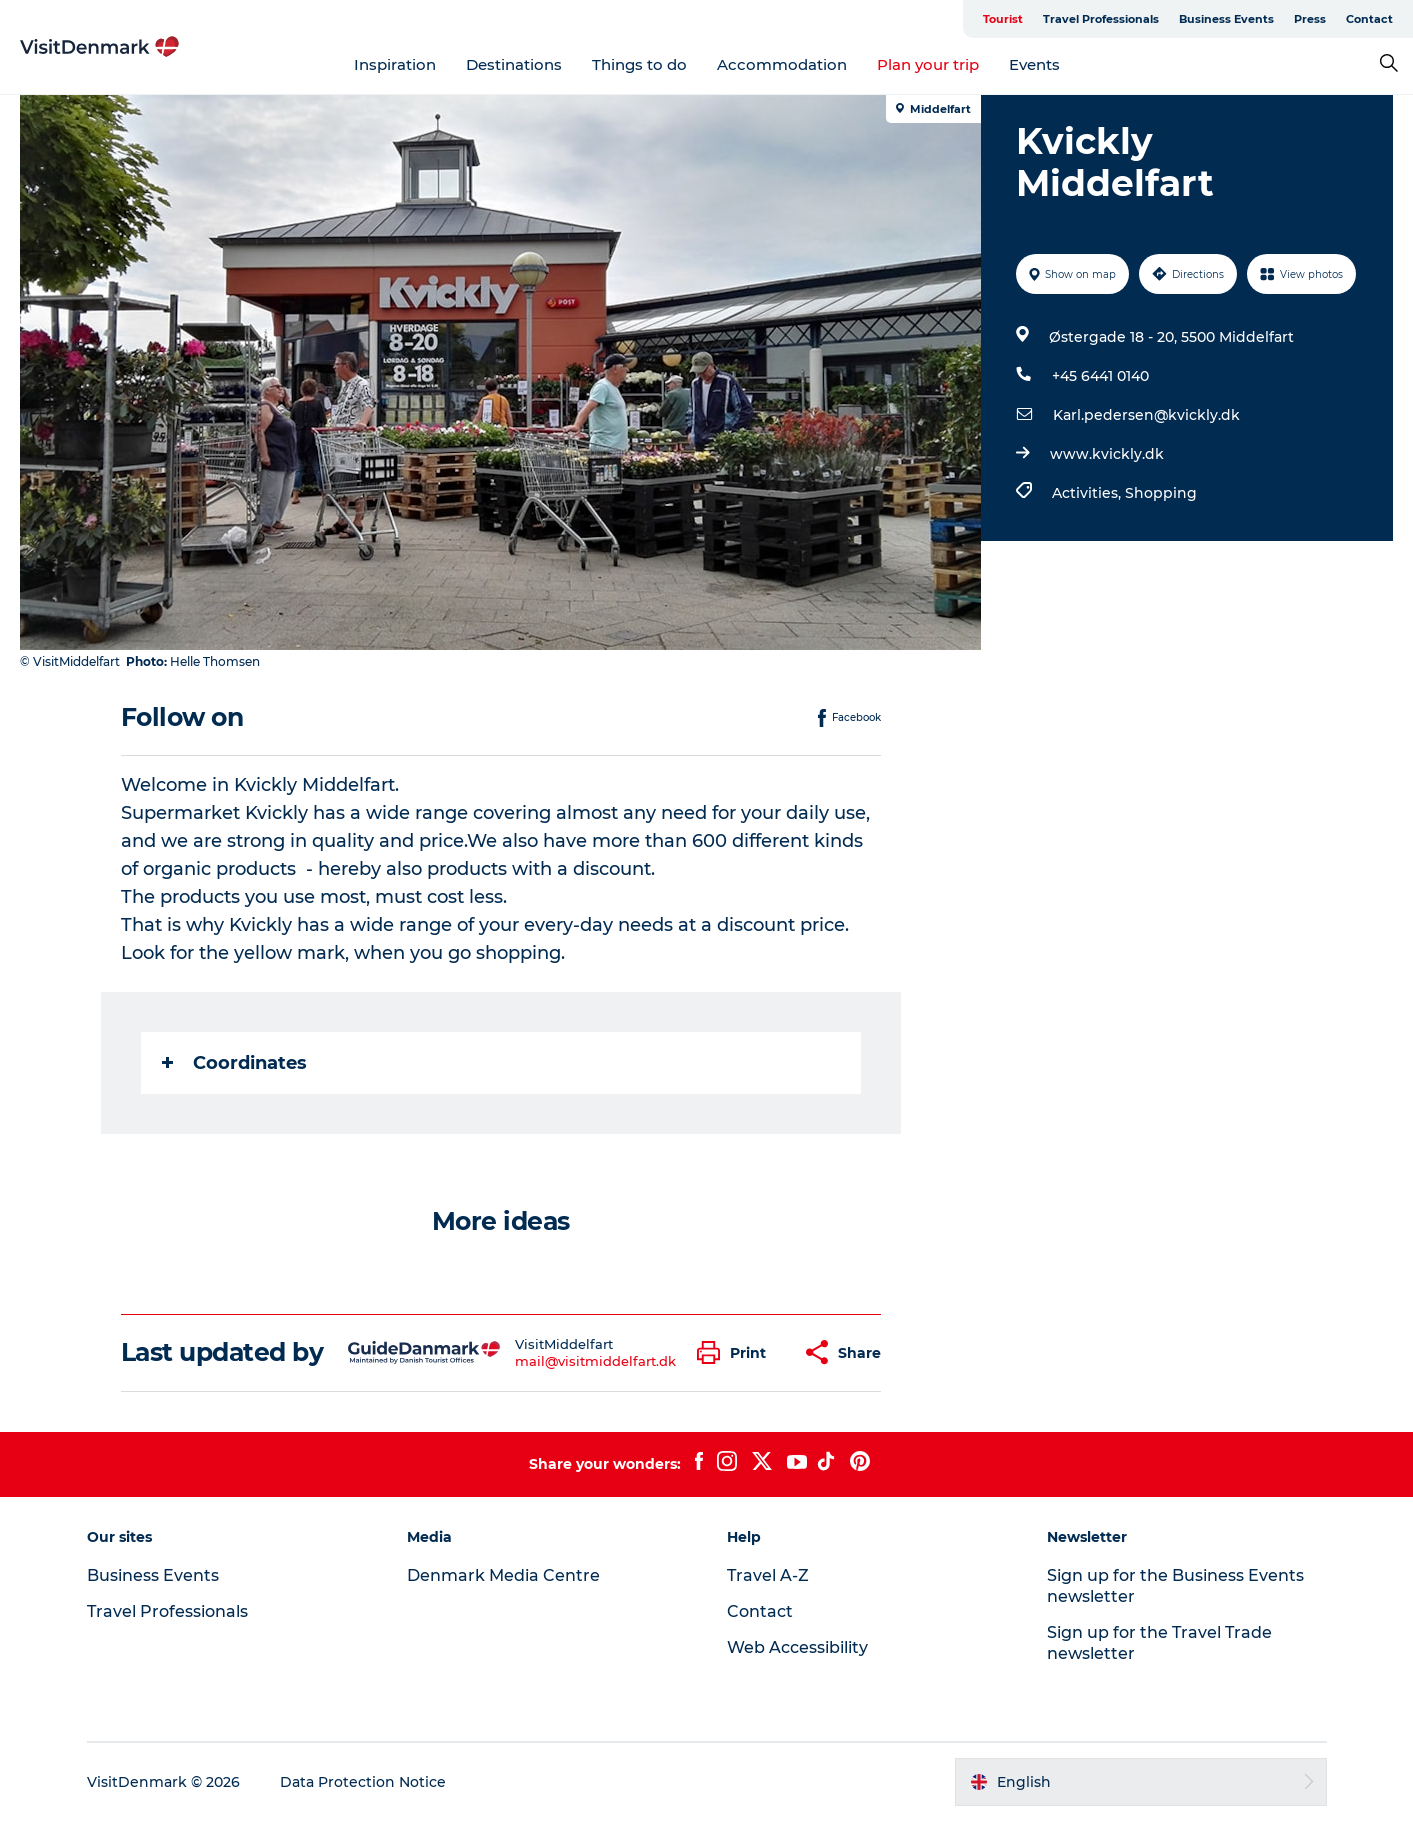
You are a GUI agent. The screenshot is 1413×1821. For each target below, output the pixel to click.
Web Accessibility (797, 1647)
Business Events (1226, 19)
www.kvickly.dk (1107, 454)
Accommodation (782, 64)
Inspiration (395, 64)
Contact (1369, 19)
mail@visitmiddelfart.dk (595, 1361)
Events (1034, 64)
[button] (736, 1352)
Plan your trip (928, 64)
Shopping (1161, 493)
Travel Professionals (1101, 19)
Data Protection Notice (363, 1782)
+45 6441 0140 (1100, 376)
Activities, (1088, 493)
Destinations (514, 64)
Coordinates (234, 1063)
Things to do (639, 64)
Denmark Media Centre (503, 1575)
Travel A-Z (768, 1575)
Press (1310, 19)
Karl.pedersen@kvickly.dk (1146, 415)
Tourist (1003, 19)
